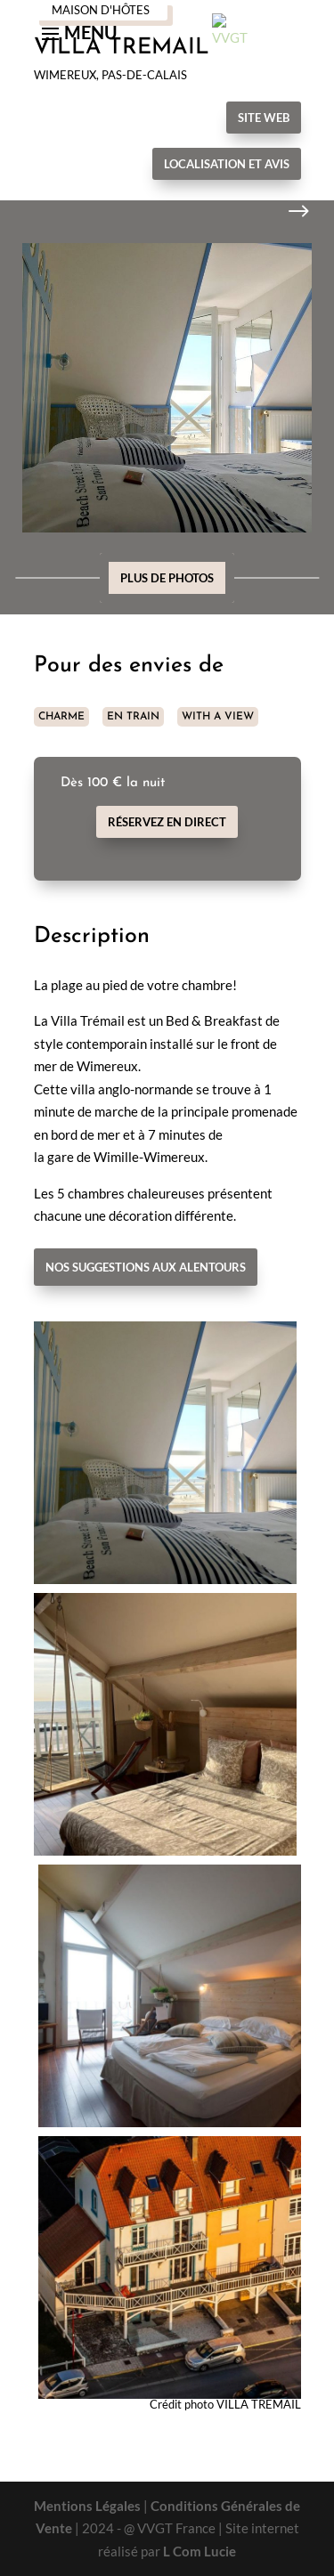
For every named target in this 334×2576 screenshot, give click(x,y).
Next (285, 212)
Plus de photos (167, 578)
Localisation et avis (226, 164)
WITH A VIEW (218, 716)
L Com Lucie (199, 2551)
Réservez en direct (167, 822)
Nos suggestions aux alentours (145, 1267)
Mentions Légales (87, 2506)
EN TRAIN (133, 716)
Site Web (263, 117)
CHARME (61, 716)
